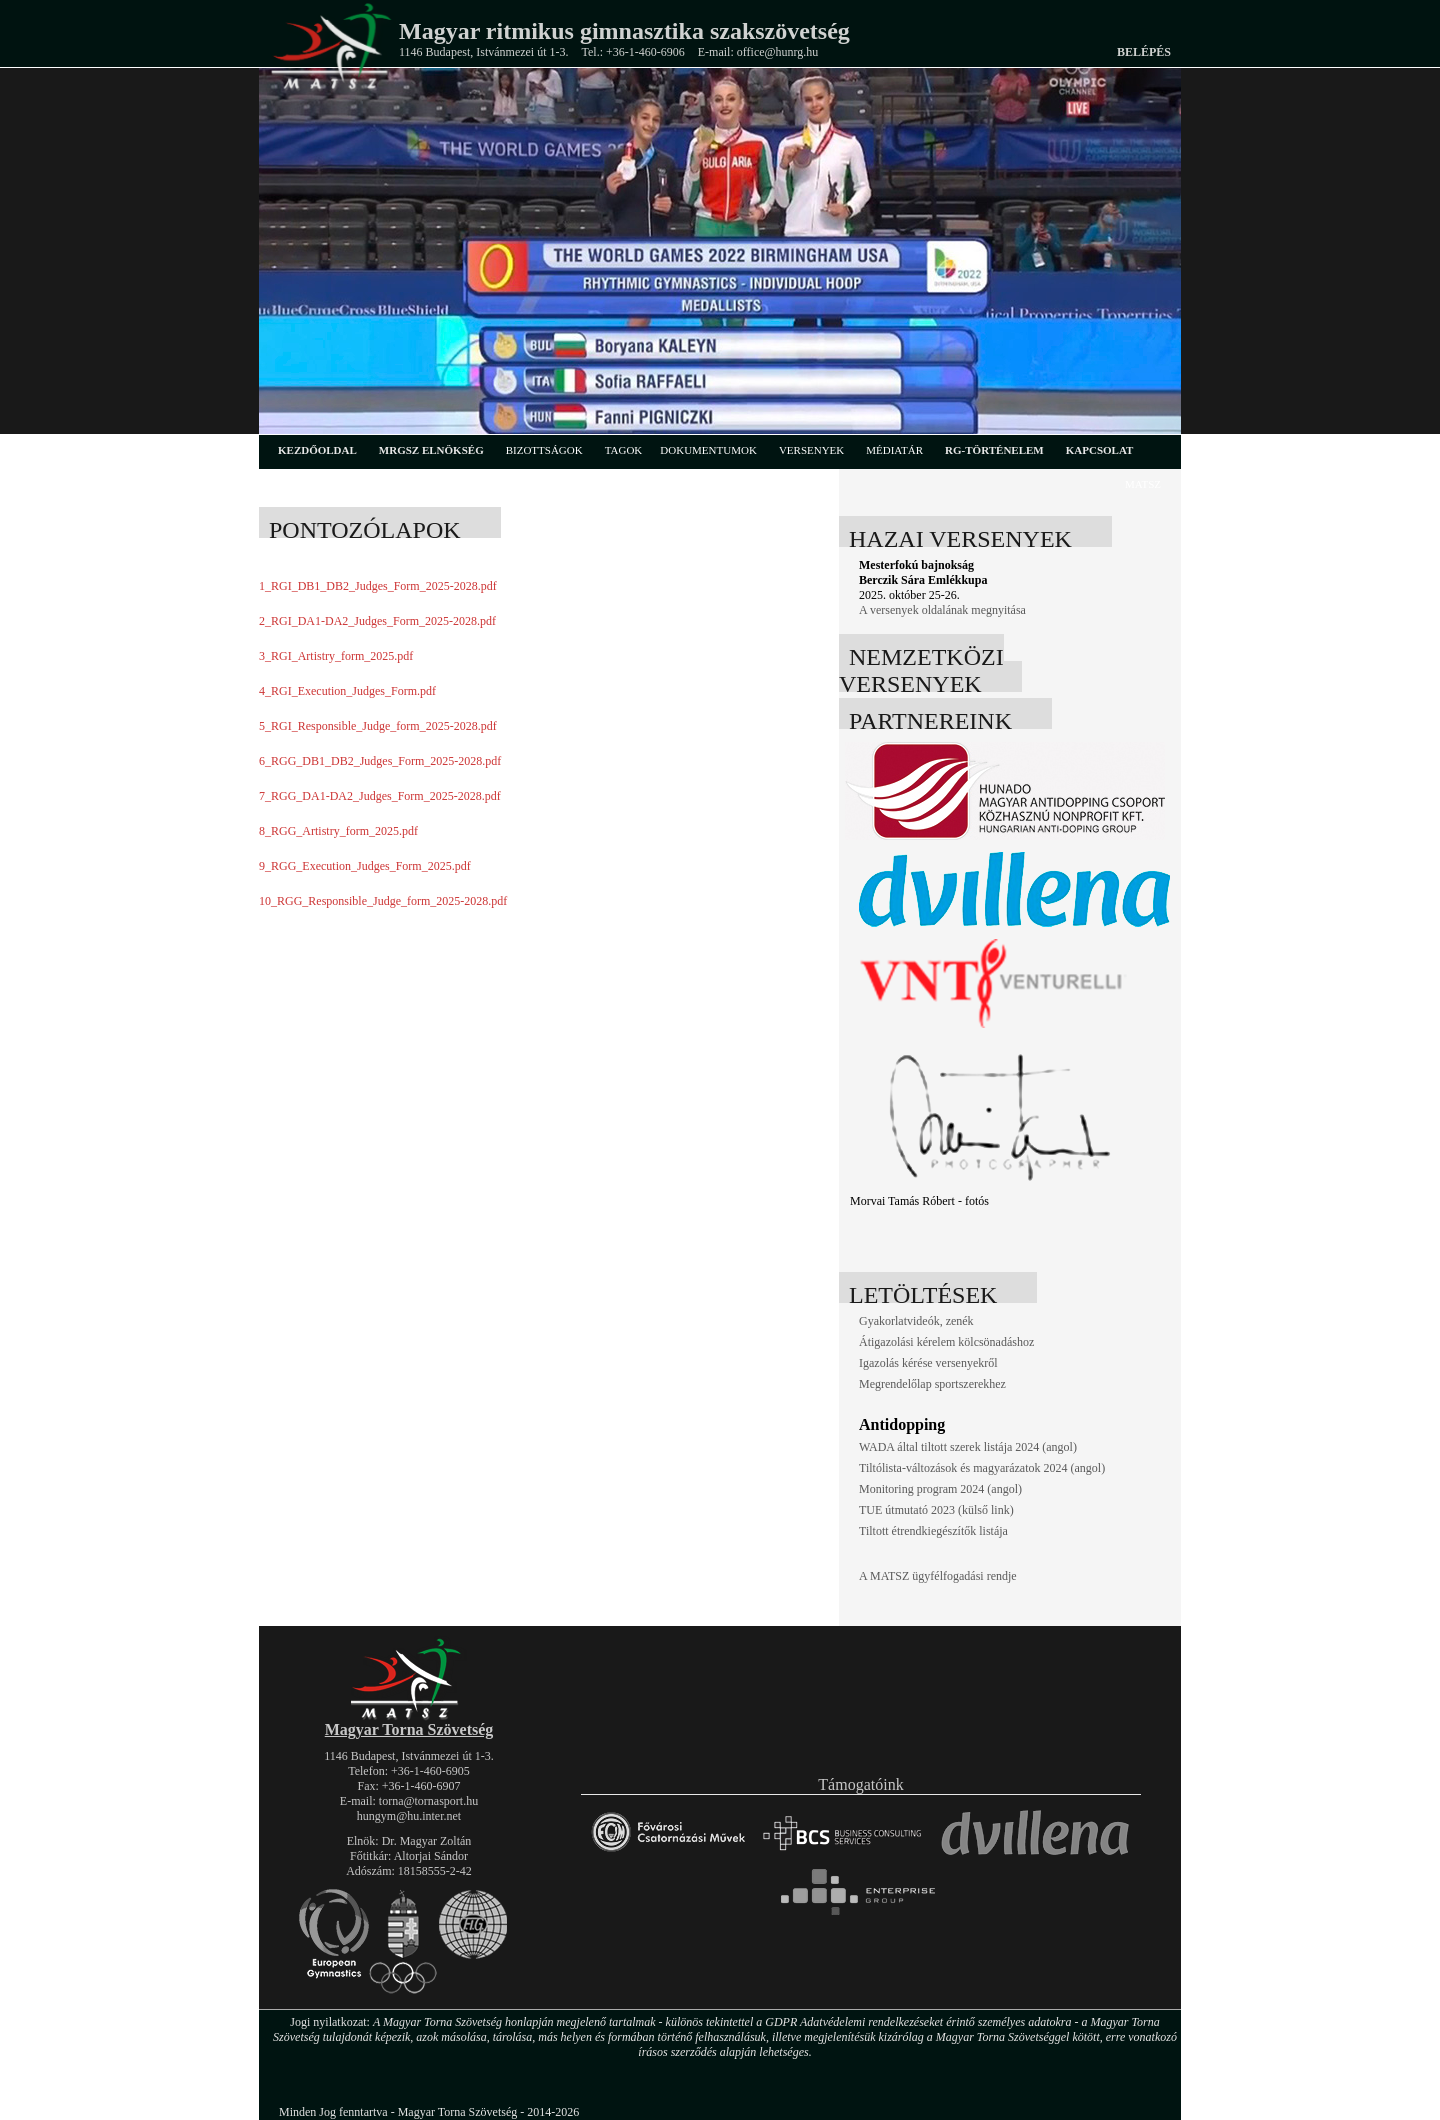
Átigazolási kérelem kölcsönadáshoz (946, 1342)
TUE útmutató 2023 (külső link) (936, 1510)
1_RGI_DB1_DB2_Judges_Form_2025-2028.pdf (378, 586)
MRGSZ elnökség (431, 450)
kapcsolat (1100, 450)
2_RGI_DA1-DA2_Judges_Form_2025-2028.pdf (377, 621)
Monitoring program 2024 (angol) (940, 1489)
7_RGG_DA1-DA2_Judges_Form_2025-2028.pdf (380, 796)
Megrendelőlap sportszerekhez (932, 1384)
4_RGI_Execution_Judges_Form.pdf (347, 691)
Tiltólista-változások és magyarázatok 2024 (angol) (982, 1468)
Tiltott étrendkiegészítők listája (933, 1531)
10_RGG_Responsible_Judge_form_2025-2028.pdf (383, 901)
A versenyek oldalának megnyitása (942, 610)
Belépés (1144, 52)
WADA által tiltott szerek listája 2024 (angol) (968, 1447)
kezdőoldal (317, 450)
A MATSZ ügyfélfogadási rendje (938, 1576)
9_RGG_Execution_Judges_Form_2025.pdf (365, 866)
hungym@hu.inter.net (409, 1816)
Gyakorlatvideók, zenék (916, 1321)
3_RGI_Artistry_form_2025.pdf (336, 656)
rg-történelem (994, 450)
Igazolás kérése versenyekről (928, 1363)
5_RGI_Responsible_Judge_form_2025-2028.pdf (378, 726)
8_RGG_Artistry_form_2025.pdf (338, 831)
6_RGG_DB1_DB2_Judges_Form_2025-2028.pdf (380, 761)
